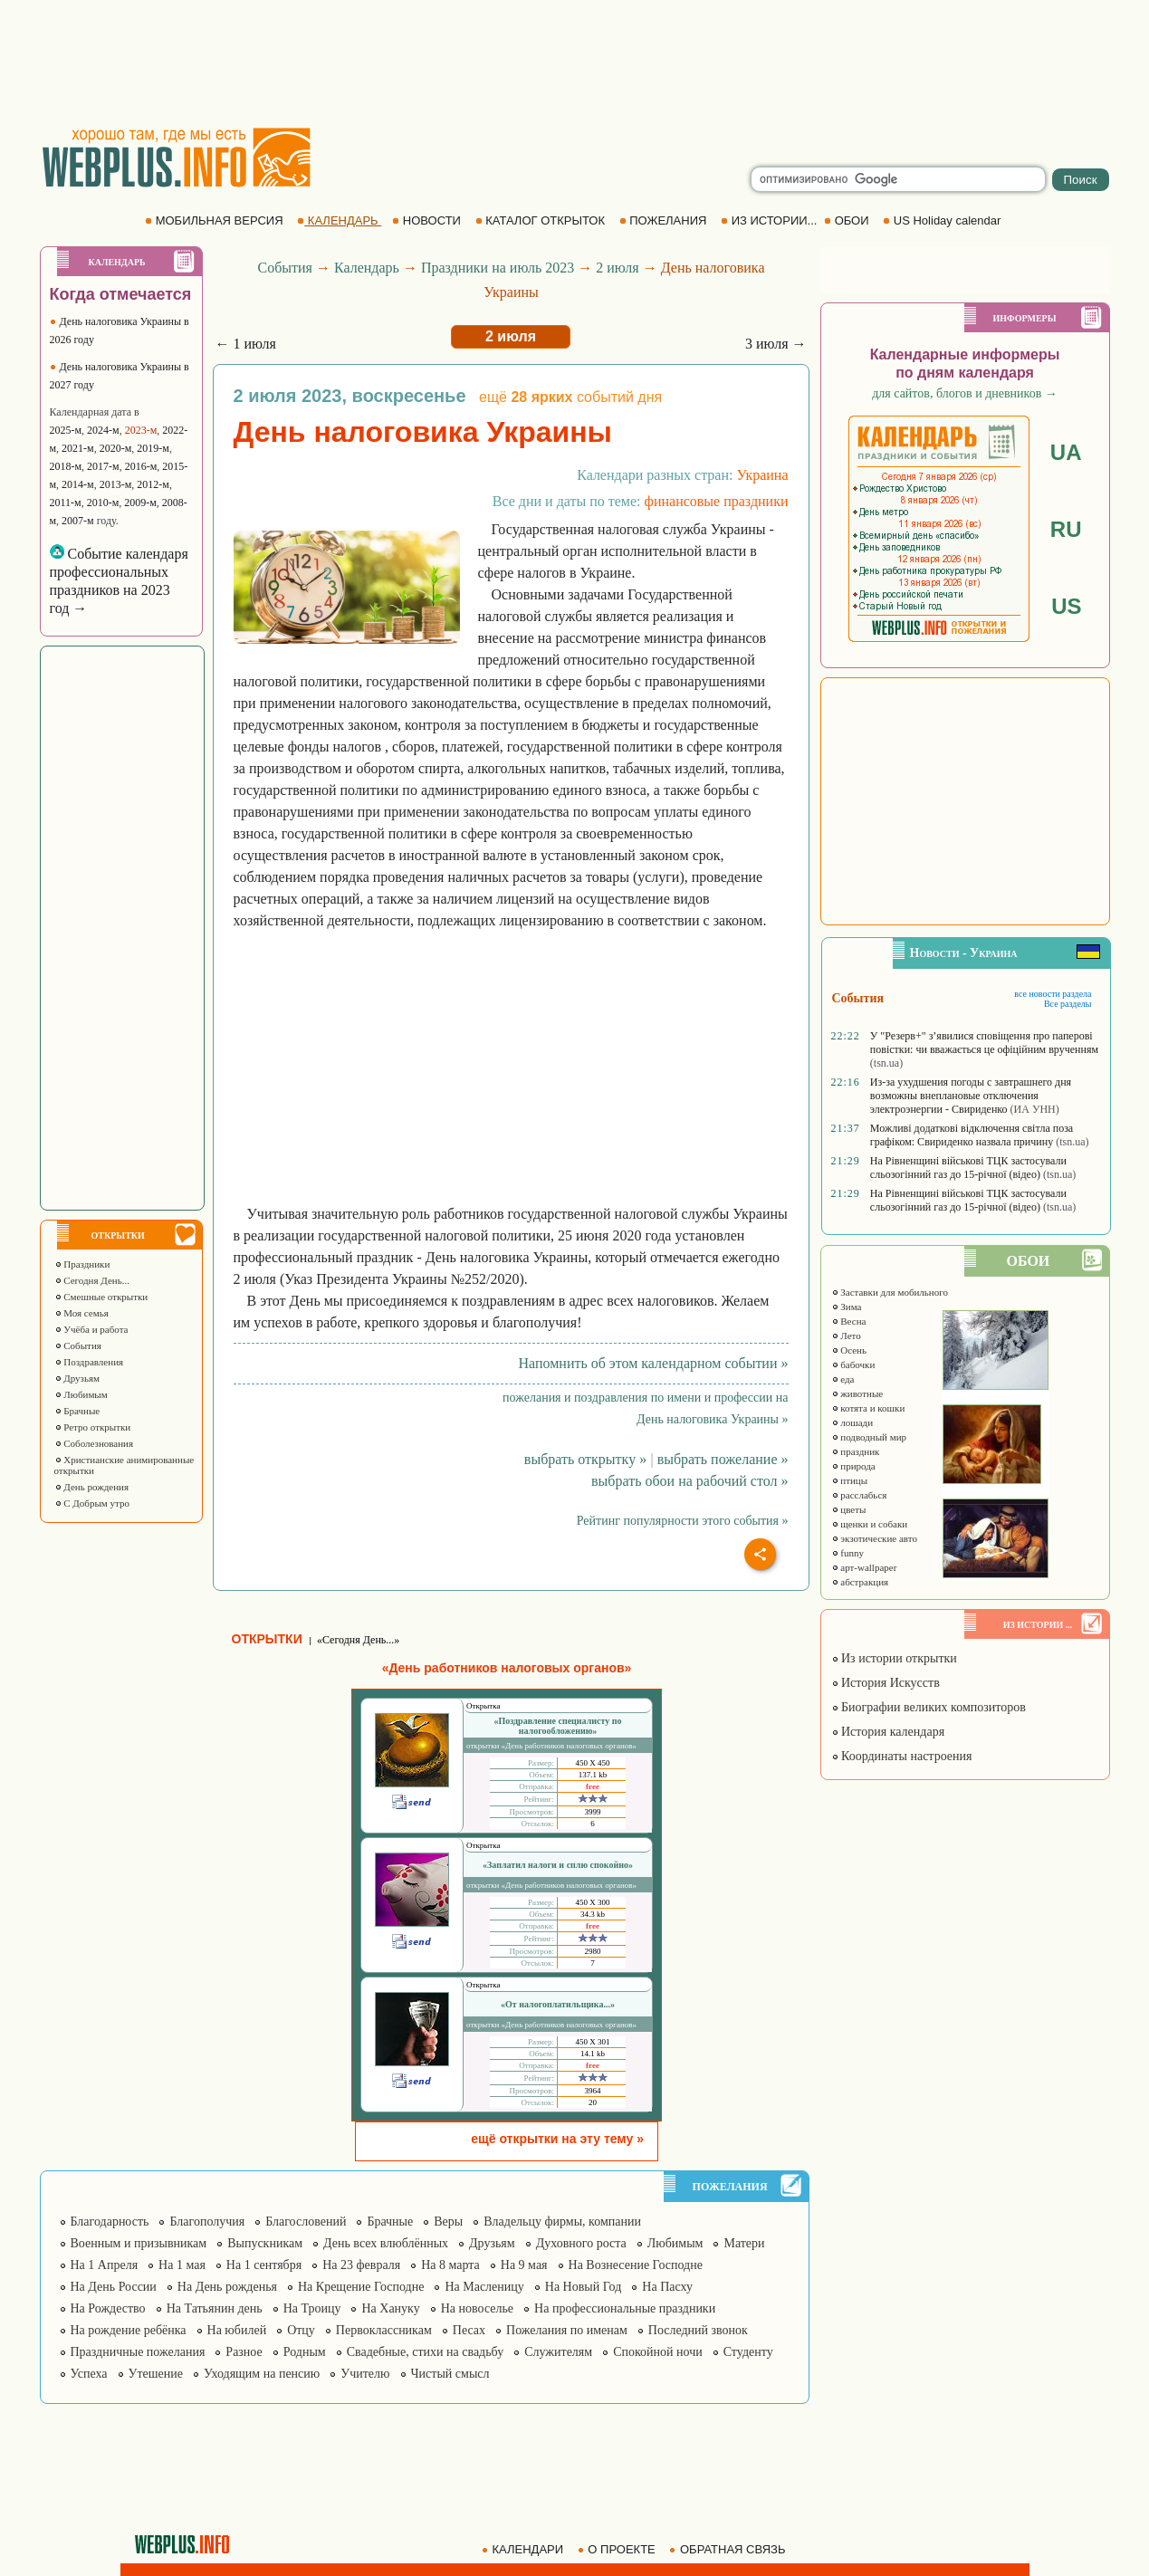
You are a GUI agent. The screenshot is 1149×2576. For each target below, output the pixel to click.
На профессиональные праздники (624, 2308)
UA (1066, 452)
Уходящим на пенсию (262, 2373)
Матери (743, 2243)
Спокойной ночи (658, 2352)
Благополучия (206, 2221)
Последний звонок (698, 2330)
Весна (849, 1321)
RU (1066, 529)
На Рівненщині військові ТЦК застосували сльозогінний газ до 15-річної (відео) (968, 1167)
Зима (846, 1306)
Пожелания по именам (566, 2330)
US (1066, 606)
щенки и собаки (869, 1523)
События (77, 1345)
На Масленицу (484, 2287)
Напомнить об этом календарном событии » (653, 1363)
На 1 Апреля (105, 2265)
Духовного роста (581, 2243)
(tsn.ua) (886, 1063)
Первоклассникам (384, 2330)
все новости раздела (1052, 994)
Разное (243, 2352)
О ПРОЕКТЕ (618, 2549)
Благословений (305, 2221)
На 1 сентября (264, 2265)
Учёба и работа (91, 1329)
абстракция (860, 1581)
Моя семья (81, 1312)
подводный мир (869, 1437)
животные (857, 1393)
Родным (304, 2352)
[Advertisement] (575, 63)
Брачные (77, 1410)
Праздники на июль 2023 (497, 267)
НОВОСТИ (428, 220)
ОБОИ (848, 220)
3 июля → (775, 343)
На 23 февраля (361, 2265)
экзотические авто (874, 1538)
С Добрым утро (91, 1503)
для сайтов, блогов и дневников (965, 393)
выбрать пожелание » (723, 1459)
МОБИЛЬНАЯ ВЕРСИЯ (215, 220)
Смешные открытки (101, 1296)
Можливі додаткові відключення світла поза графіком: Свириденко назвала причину (971, 1135)
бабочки (853, 1364)
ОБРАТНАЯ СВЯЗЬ (729, 2549)
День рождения (91, 1486)
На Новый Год (583, 2287)
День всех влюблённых (385, 2243)
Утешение (156, 2373)
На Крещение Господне (361, 2287)
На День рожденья (227, 2287)
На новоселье (477, 2308)
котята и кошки (868, 1408)
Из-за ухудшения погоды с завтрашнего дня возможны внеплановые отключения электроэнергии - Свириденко (970, 1096)
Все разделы (1068, 1004)
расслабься (859, 1494)
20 (593, 2102)
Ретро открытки (92, 1427)
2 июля (617, 267)
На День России (114, 2287)
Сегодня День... (92, 1280)
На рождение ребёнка (129, 2330)
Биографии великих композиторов (928, 1707)
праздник (855, 1451)
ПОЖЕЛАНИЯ (664, 220)
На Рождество (108, 2308)
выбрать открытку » (585, 1459)
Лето (846, 1335)
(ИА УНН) (1034, 1109)
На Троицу (312, 2308)
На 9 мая (524, 2265)
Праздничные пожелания (138, 2352)
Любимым (81, 1394)
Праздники (82, 1264)
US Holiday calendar (943, 220)
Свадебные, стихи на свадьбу (425, 2352)
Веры (448, 2221)
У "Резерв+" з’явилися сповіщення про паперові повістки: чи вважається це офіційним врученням (984, 1042)
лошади (852, 1422)
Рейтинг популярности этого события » (683, 1520)
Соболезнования (94, 1443)
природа (853, 1465)
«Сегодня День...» (358, 1639)
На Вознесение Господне (636, 2265)
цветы (849, 1509)
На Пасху (667, 2287)
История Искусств (885, 1683)
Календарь (366, 267)
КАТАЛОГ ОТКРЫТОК (541, 220)
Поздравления (89, 1361)
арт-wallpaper (864, 1567)
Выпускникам (264, 2243)
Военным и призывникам (139, 2243)
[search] (898, 179)
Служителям (558, 2352)
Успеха (89, 2373)
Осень (849, 1350)
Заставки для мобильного (890, 1292)
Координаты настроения (901, 1756)
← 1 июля (245, 343)
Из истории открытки (894, 1658)
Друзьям (77, 1378)
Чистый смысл (450, 2373)
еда (843, 1379)
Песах (469, 2330)
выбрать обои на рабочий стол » (689, 1481)
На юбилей (237, 2330)
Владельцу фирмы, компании (562, 2221)
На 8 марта (450, 2265)
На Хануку (390, 2308)
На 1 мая (182, 2265)
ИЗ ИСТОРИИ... (770, 220)
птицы (849, 1480)
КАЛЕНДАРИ (524, 2549)
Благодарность (110, 2221)
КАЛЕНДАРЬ (339, 220)
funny (847, 1552)
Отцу (301, 2330)
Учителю (364, 2373)
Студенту (748, 2352)
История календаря (888, 1731)
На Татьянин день (215, 2308)
